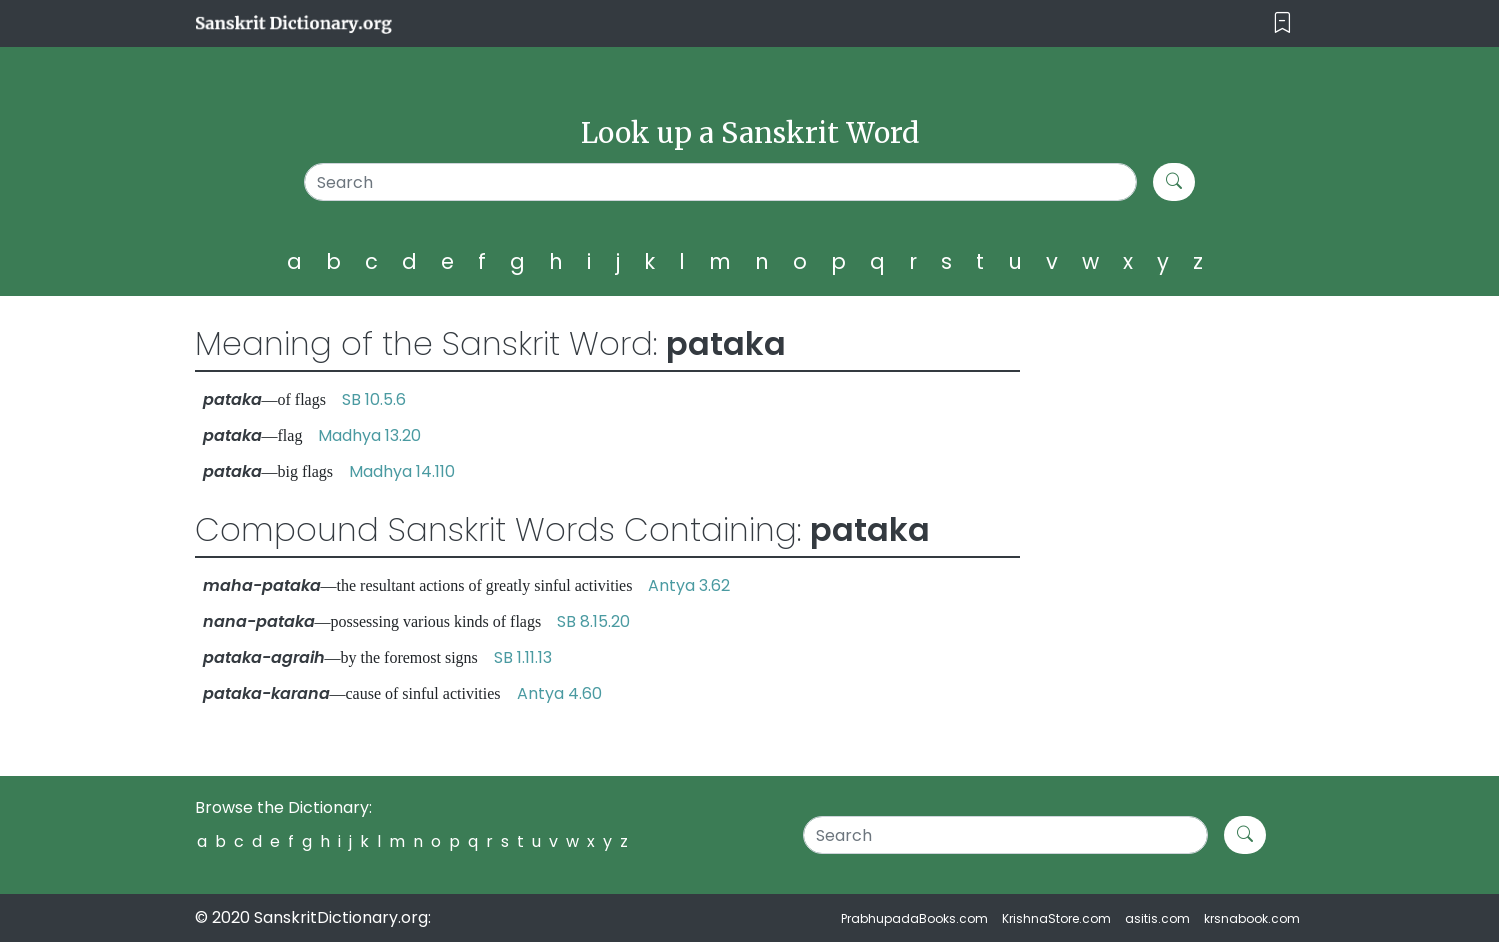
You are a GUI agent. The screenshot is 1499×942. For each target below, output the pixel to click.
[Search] (720, 182)
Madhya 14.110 (402, 471)
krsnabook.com (1252, 918)
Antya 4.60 (559, 693)
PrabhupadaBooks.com (914, 918)
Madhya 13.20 (369, 435)
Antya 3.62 (689, 585)
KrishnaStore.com (1056, 918)
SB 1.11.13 (523, 657)
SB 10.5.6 (374, 399)
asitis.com (1157, 918)
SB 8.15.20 (593, 621)
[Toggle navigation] (1282, 23)
